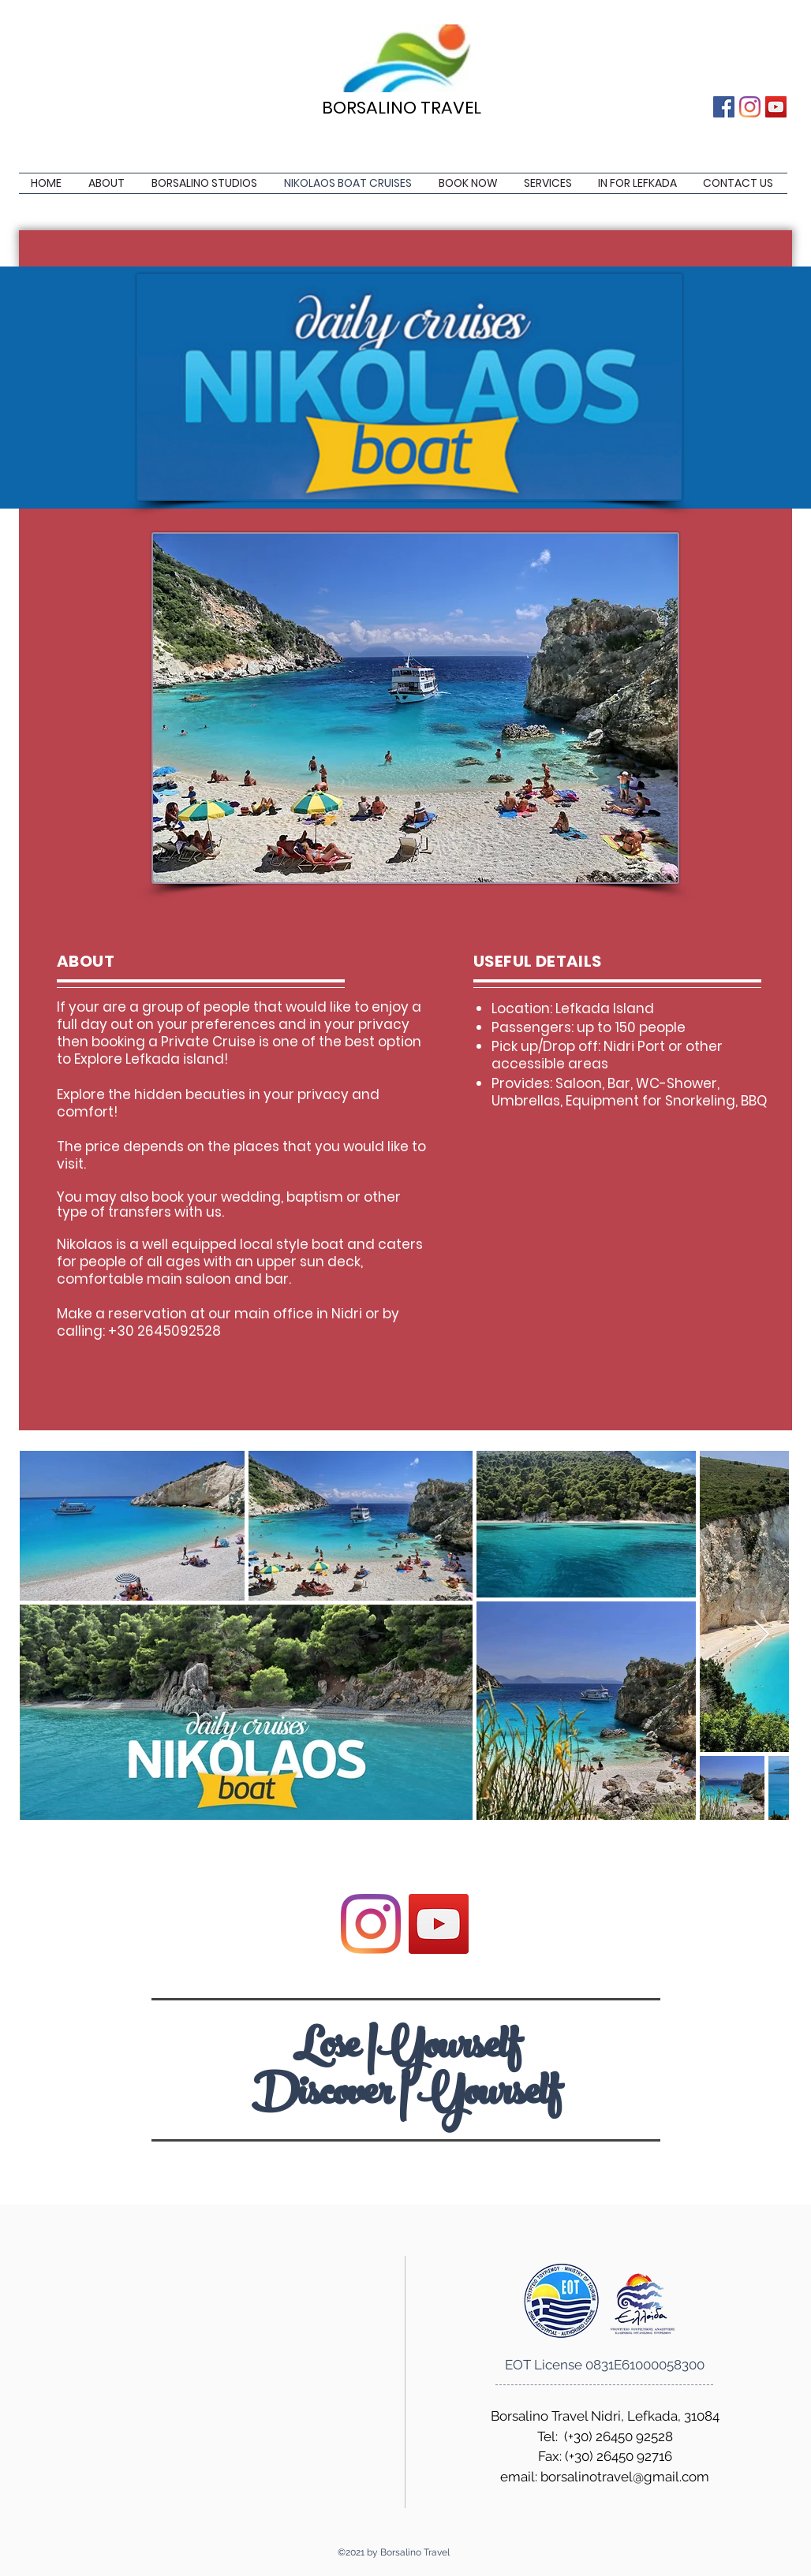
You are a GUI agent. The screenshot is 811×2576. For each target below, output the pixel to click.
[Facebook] (723, 106)
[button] (549, 183)
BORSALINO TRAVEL (401, 107)
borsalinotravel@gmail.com (624, 2477)
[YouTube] (776, 106)
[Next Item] (762, 1635)
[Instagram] (750, 106)
